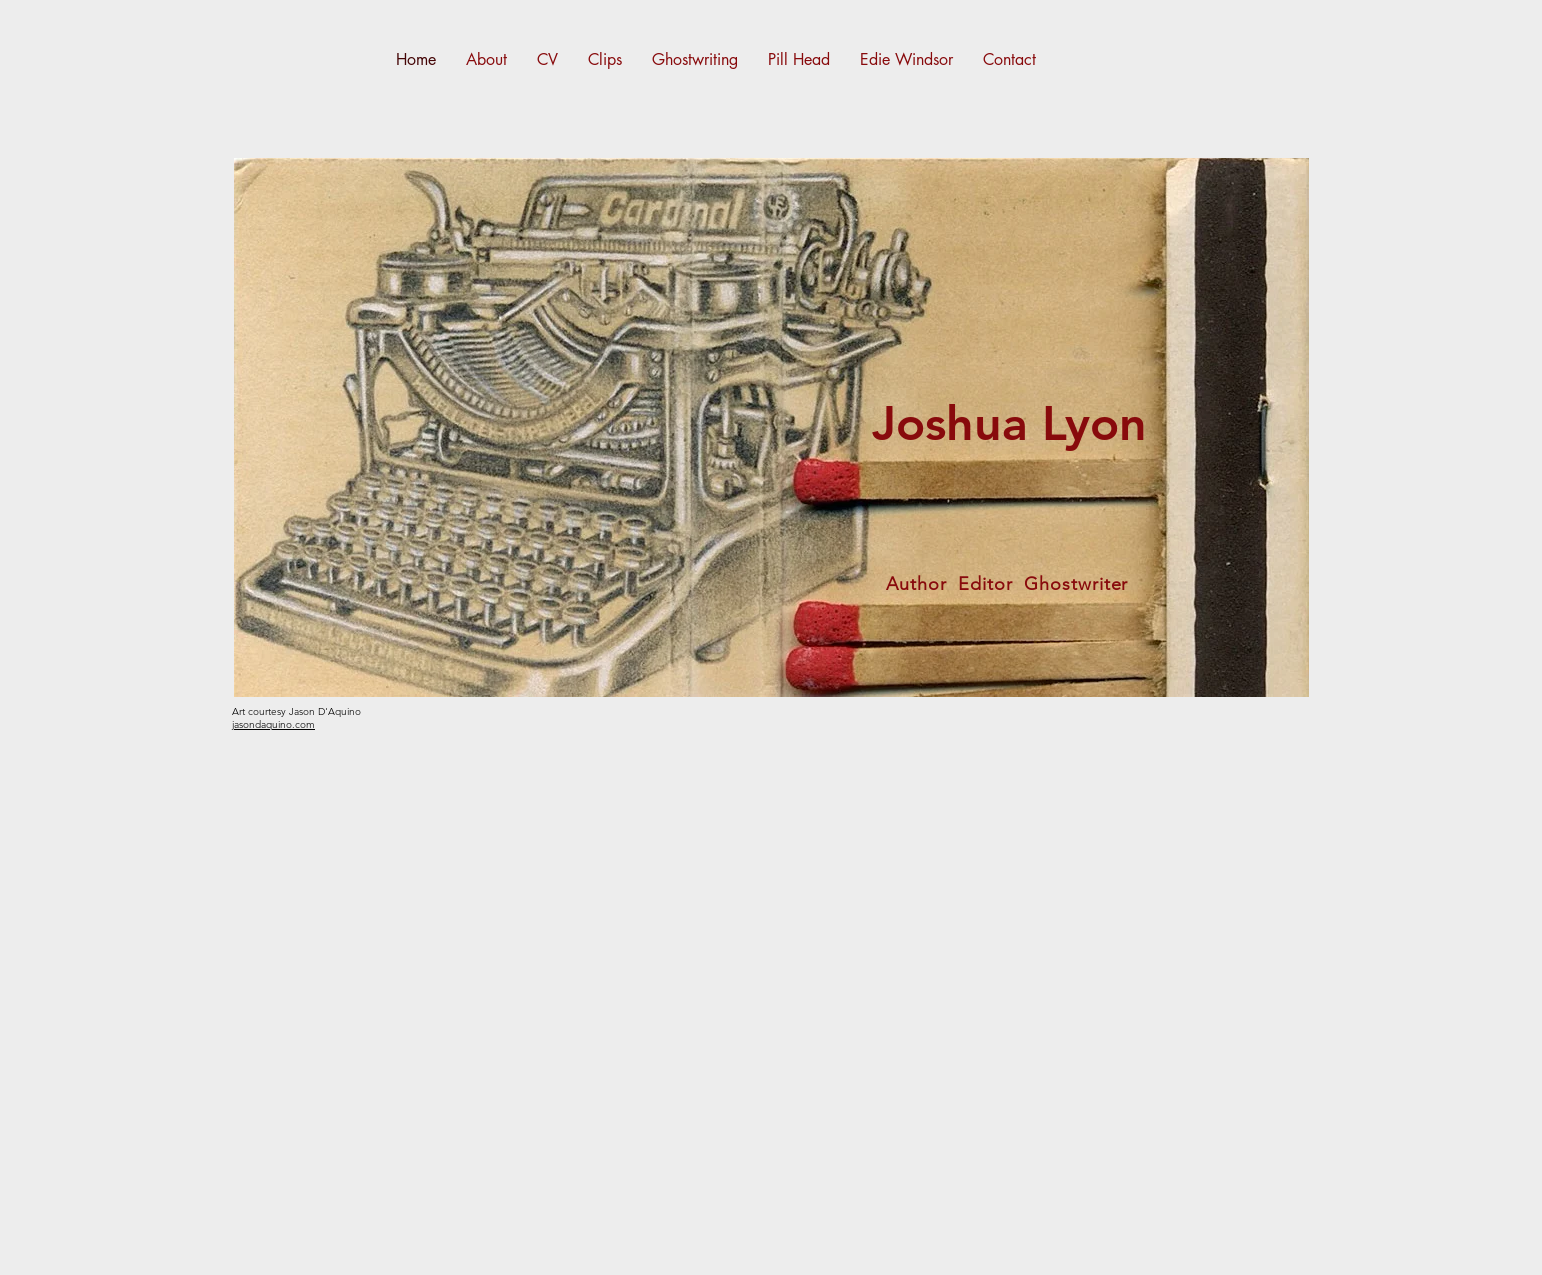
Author (916, 584)
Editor (985, 584)
